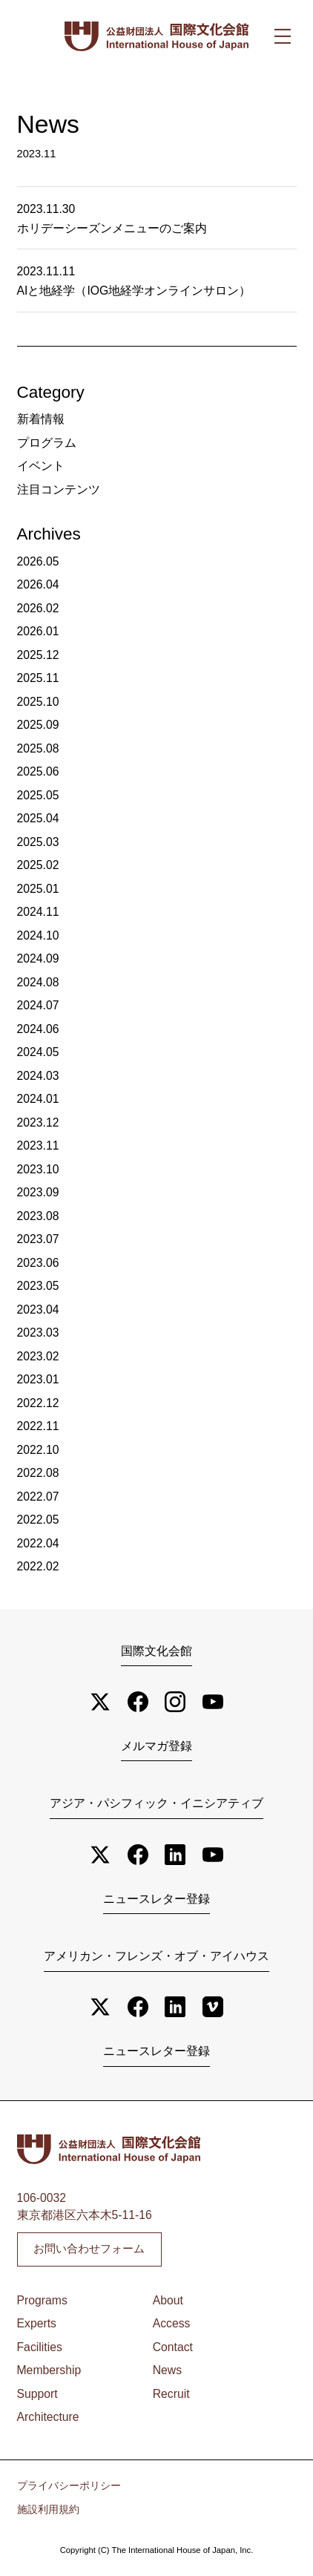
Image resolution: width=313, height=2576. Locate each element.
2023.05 (38, 1285)
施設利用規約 (48, 2511)
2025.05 (38, 795)
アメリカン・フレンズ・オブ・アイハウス (156, 1956)
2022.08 (38, 1472)
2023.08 (38, 1216)
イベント (41, 465)
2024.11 (38, 911)
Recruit (171, 2395)
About (168, 2301)
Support (37, 2395)
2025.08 (38, 748)
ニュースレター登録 (156, 1898)
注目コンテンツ (58, 489)
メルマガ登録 (156, 1746)
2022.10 (38, 1449)
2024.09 (38, 958)
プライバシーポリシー (69, 2488)
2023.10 (38, 1169)
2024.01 (38, 1098)
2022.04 (38, 1543)
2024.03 (38, 1075)
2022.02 (38, 1566)
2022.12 (38, 1403)
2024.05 (38, 1052)
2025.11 (38, 678)
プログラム (46, 442)
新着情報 (41, 419)
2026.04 (38, 584)
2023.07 (38, 1239)
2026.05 (38, 561)
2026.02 (38, 608)
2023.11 (38, 1145)
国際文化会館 (156, 1651)
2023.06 (38, 1262)
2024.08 (38, 982)
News (167, 2371)
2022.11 (38, 1426)
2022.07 (38, 1496)
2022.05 (38, 1519)
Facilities (39, 2348)
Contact (173, 2348)
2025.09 (38, 724)
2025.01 (38, 888)
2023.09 (38, 1192)
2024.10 (38, 935)
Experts (36, 2324)
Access (172, 2324)
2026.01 (38, 631)
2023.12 (38, 1122)
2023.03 (38, 1332)
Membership (49, 2371)
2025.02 (38, 865)
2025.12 (38, 655)
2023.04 (38, 1309)
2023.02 (38, 1356)
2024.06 (38, 1029)
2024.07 (38, 1005)
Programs (42, 2301)
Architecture (48, 2418)
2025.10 (38, 701)
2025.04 (38, 818)
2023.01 (38, 1379)
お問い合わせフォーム (93, 2250)
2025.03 (38, 842)
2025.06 (38, 771)
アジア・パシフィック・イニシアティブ (156, 1803)
